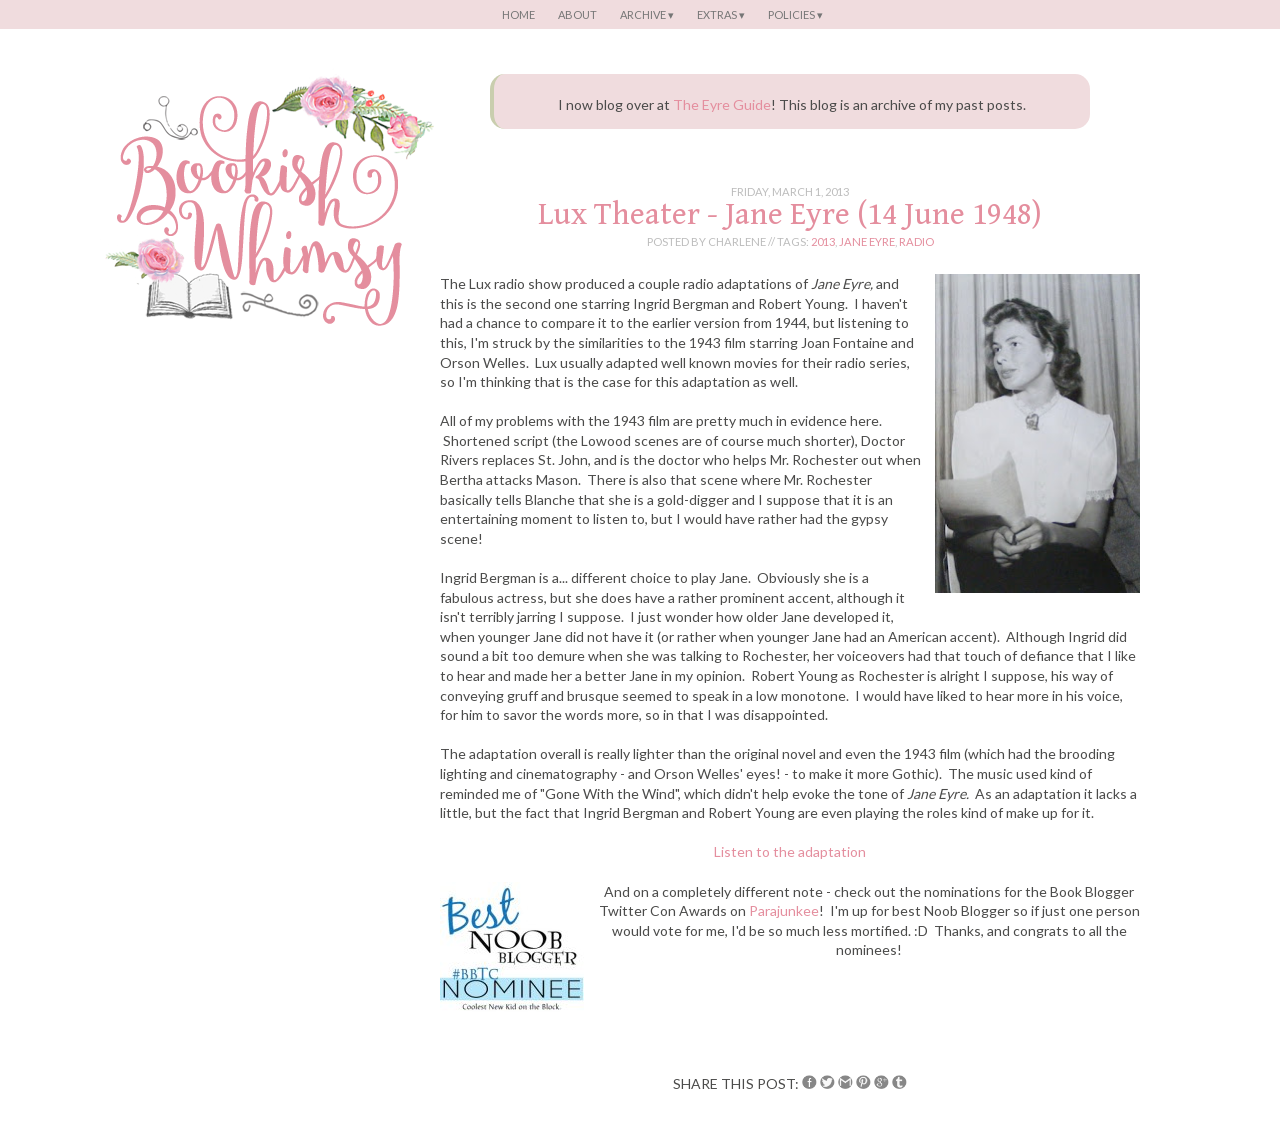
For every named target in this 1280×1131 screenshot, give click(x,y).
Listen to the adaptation (790, 851)
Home (518, 14)
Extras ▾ (721, 14)
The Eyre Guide (722, 104)
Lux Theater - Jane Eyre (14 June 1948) (790, 214)
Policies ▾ (795, 14)
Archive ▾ (647, 14)
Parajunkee (784, 910)
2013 (823, 241)
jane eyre (867, 241)
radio (916, 241)
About (577, 14)
